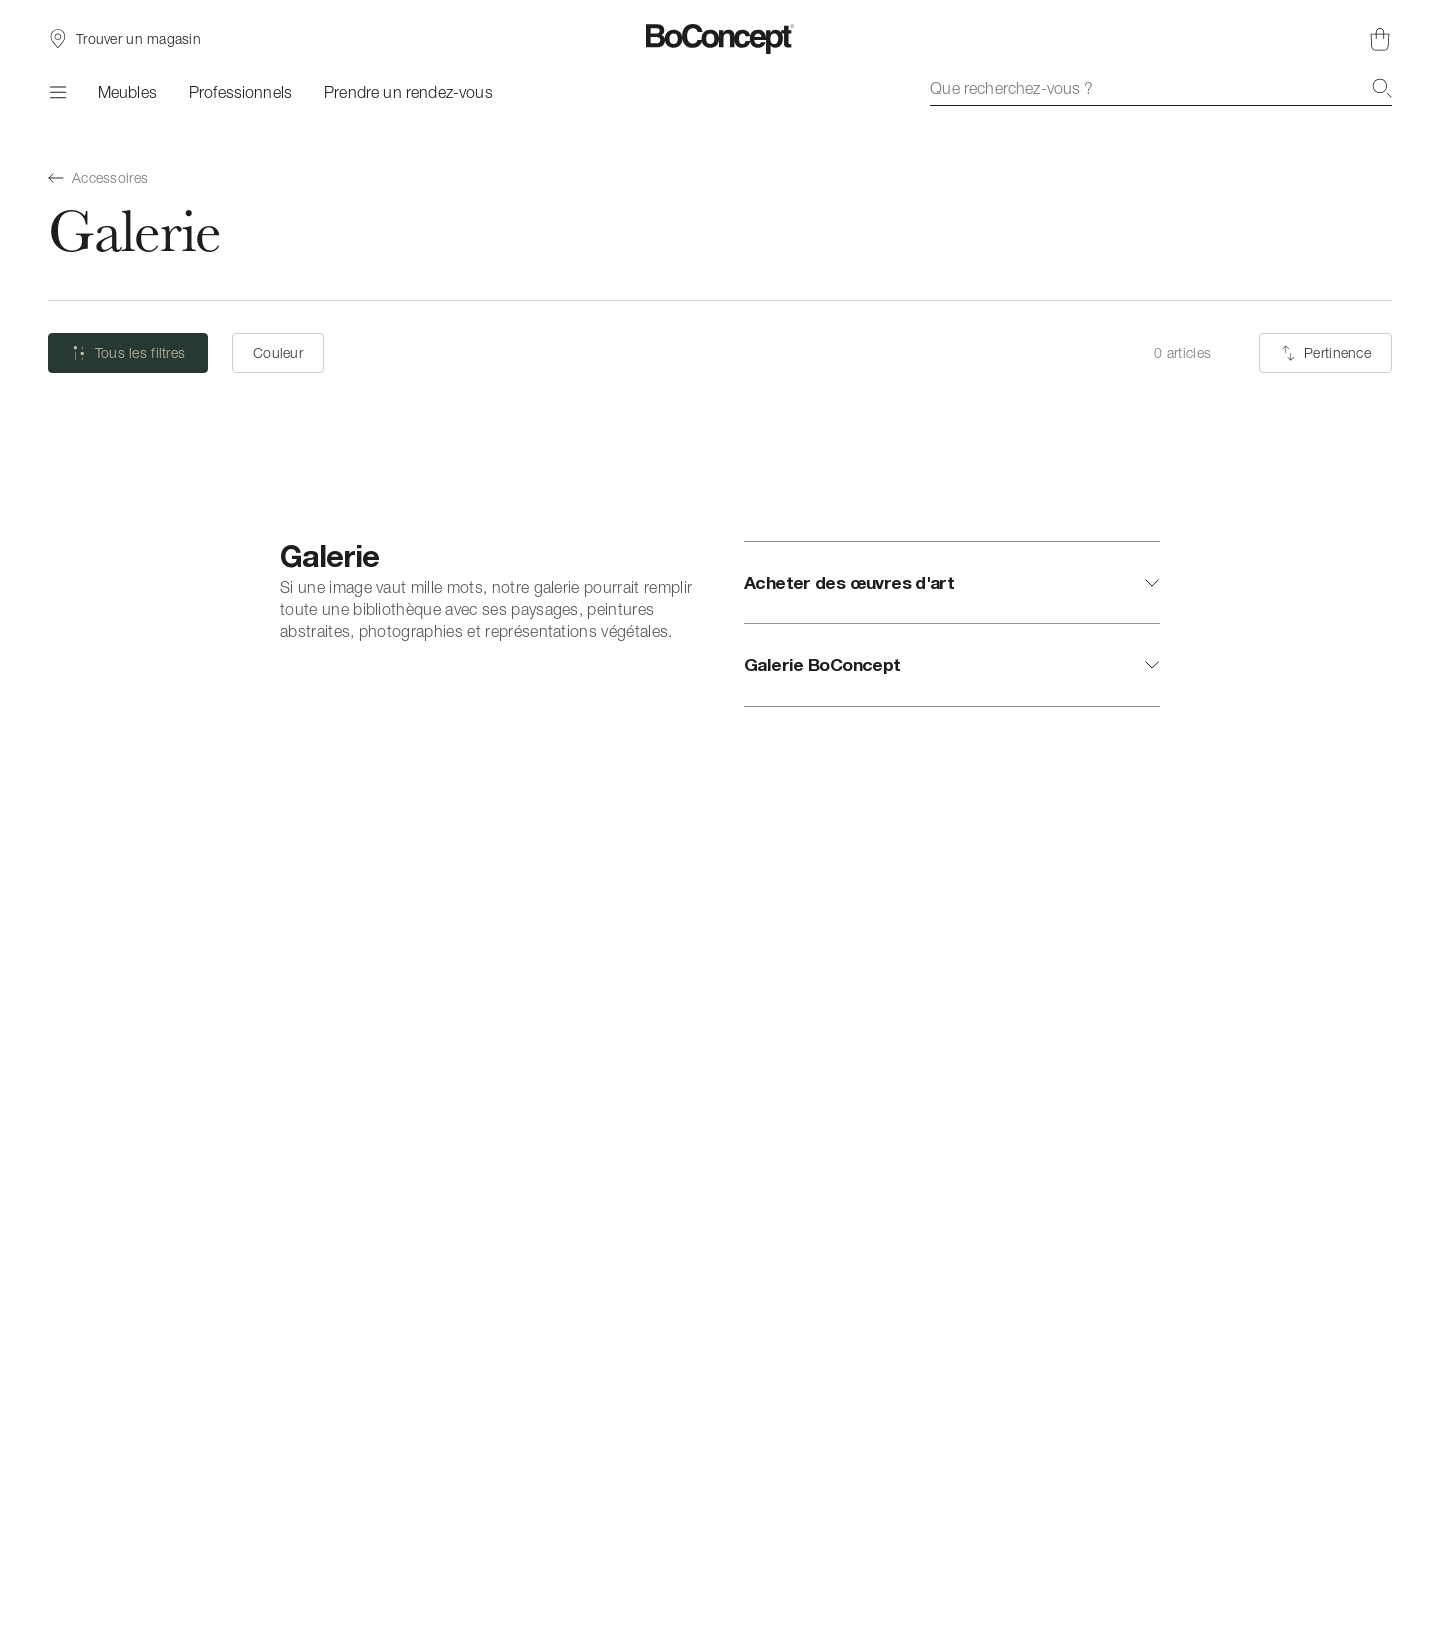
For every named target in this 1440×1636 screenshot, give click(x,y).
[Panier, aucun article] (1380, 39)
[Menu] (57, 92)
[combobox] (1161, 88)
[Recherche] (1382, 88)
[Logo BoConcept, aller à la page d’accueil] (720, 39)
